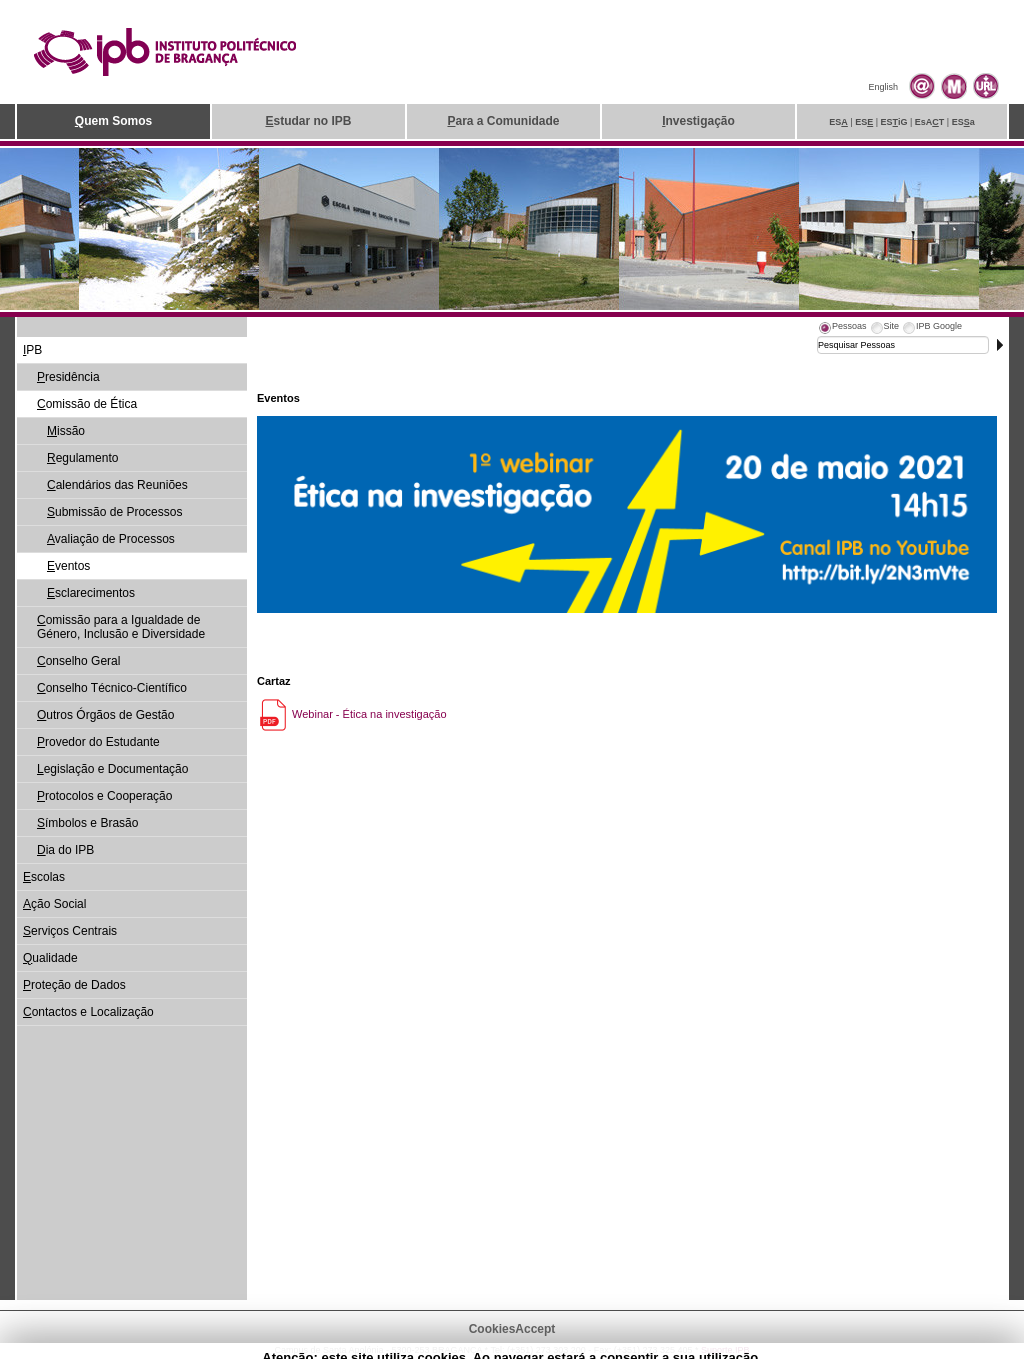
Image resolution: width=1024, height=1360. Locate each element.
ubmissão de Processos (114, 512)
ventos (68, 566)
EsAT (930, 122)
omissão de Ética (87, 404)
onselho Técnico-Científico (112, 688)
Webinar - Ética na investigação (352, 714)
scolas (44, 877)
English (883, 87)
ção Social (54, 904)
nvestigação (698, 121)
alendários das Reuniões (117, 485)
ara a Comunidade (503, 121)
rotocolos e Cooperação (104, 796)
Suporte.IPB (725, 1350)
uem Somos (113, 121)
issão (66, 431)
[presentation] (842, 329)
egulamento (82, 458)
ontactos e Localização (88, 1012)
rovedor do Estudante (98, 742)
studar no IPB (308, 121)
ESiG (894, 122)
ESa (963, 122)
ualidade (50, 958)
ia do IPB (65, 850)
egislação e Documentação (112, 769)
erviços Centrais (70, 931)
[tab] (842, 329)
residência (68, 377)
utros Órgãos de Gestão (105, 715)
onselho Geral (78, 661)
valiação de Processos (111, 539)
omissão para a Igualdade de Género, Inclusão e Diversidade (121, 627)
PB (32, 350)
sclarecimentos (91, 593)
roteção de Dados (74, 985)
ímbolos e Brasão (87, 823)
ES (838, 122)
